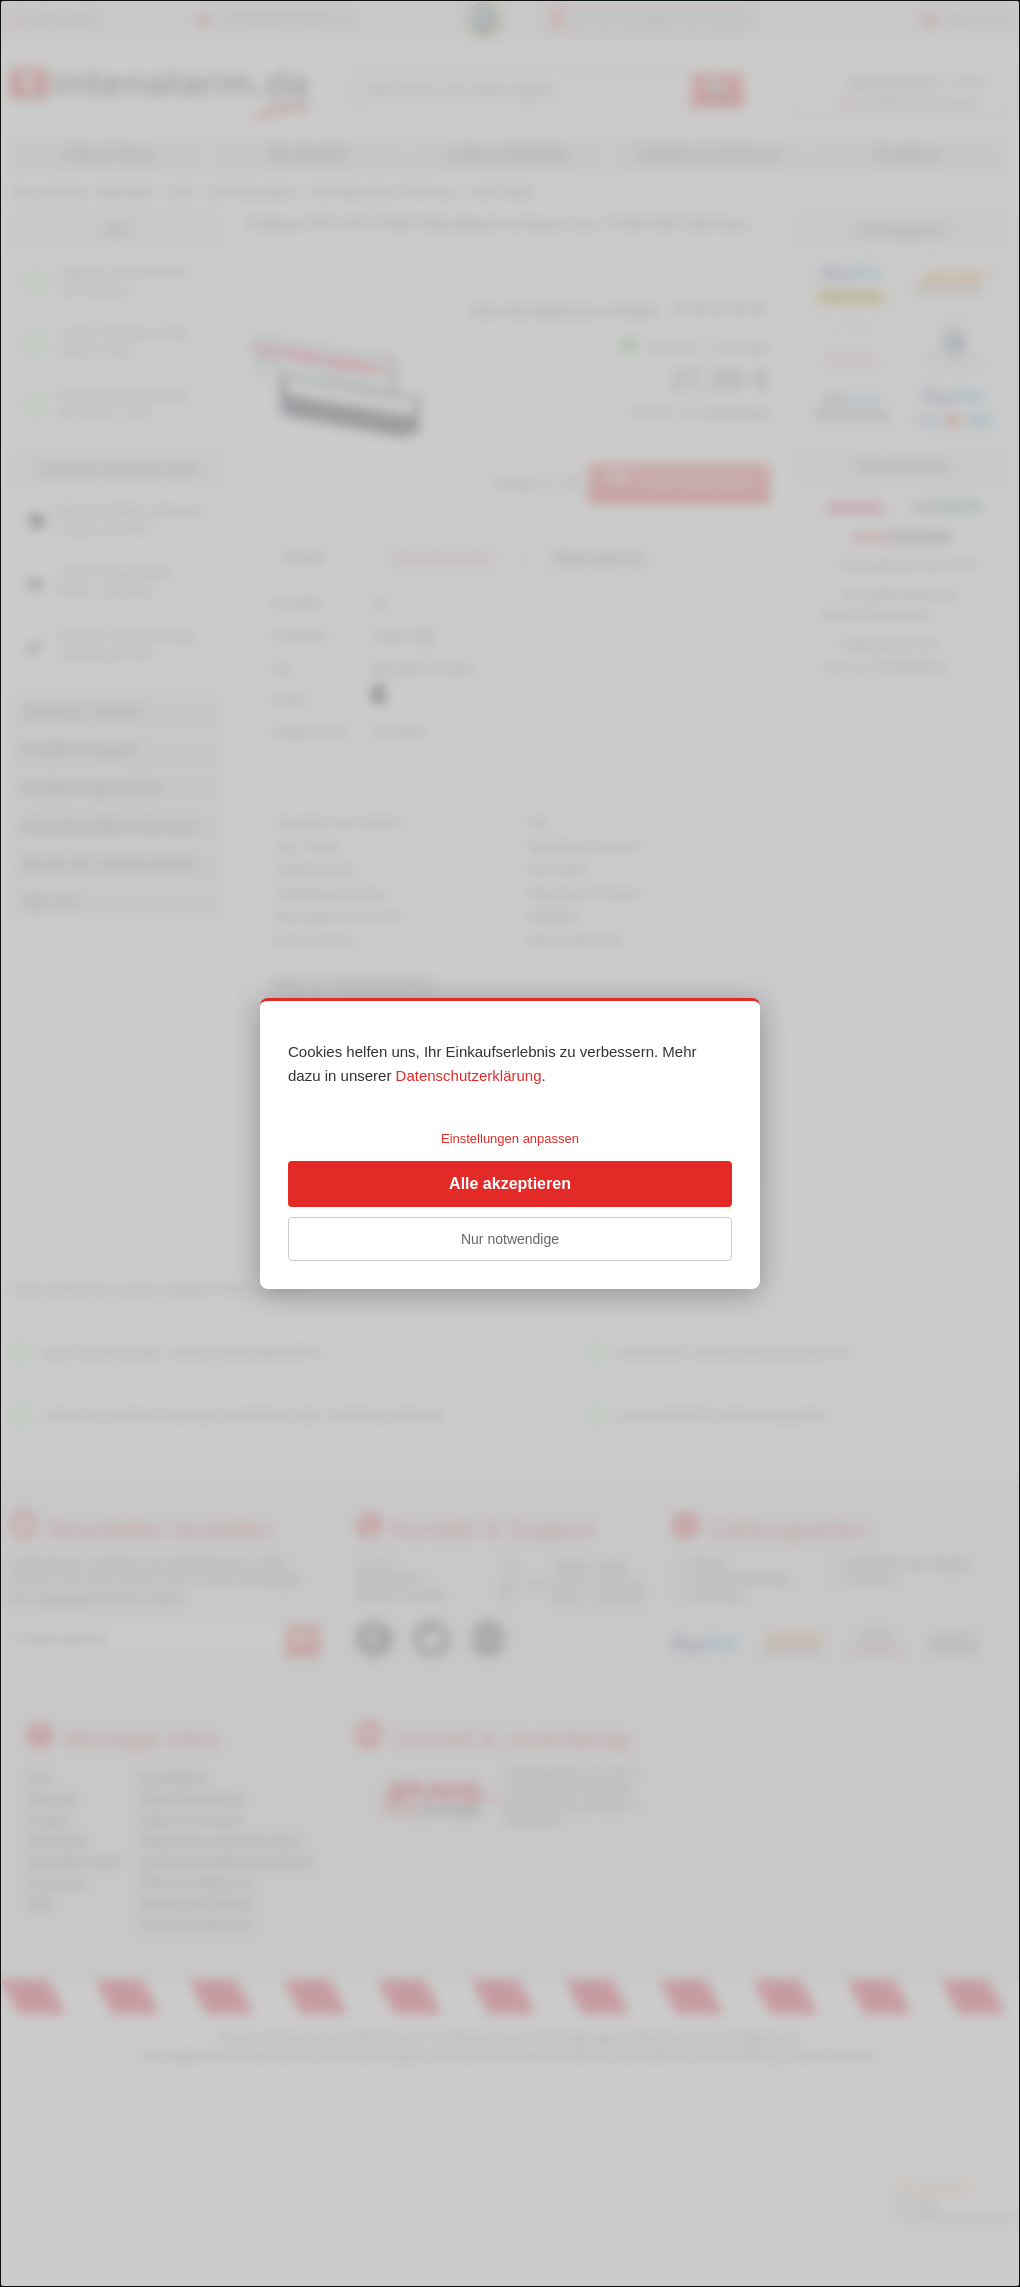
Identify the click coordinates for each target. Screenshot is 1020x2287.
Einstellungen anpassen (510, 1138)
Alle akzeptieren (510, 1183)
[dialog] (510, 1143)
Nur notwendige (510, 1239)
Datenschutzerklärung (469, 1075)
